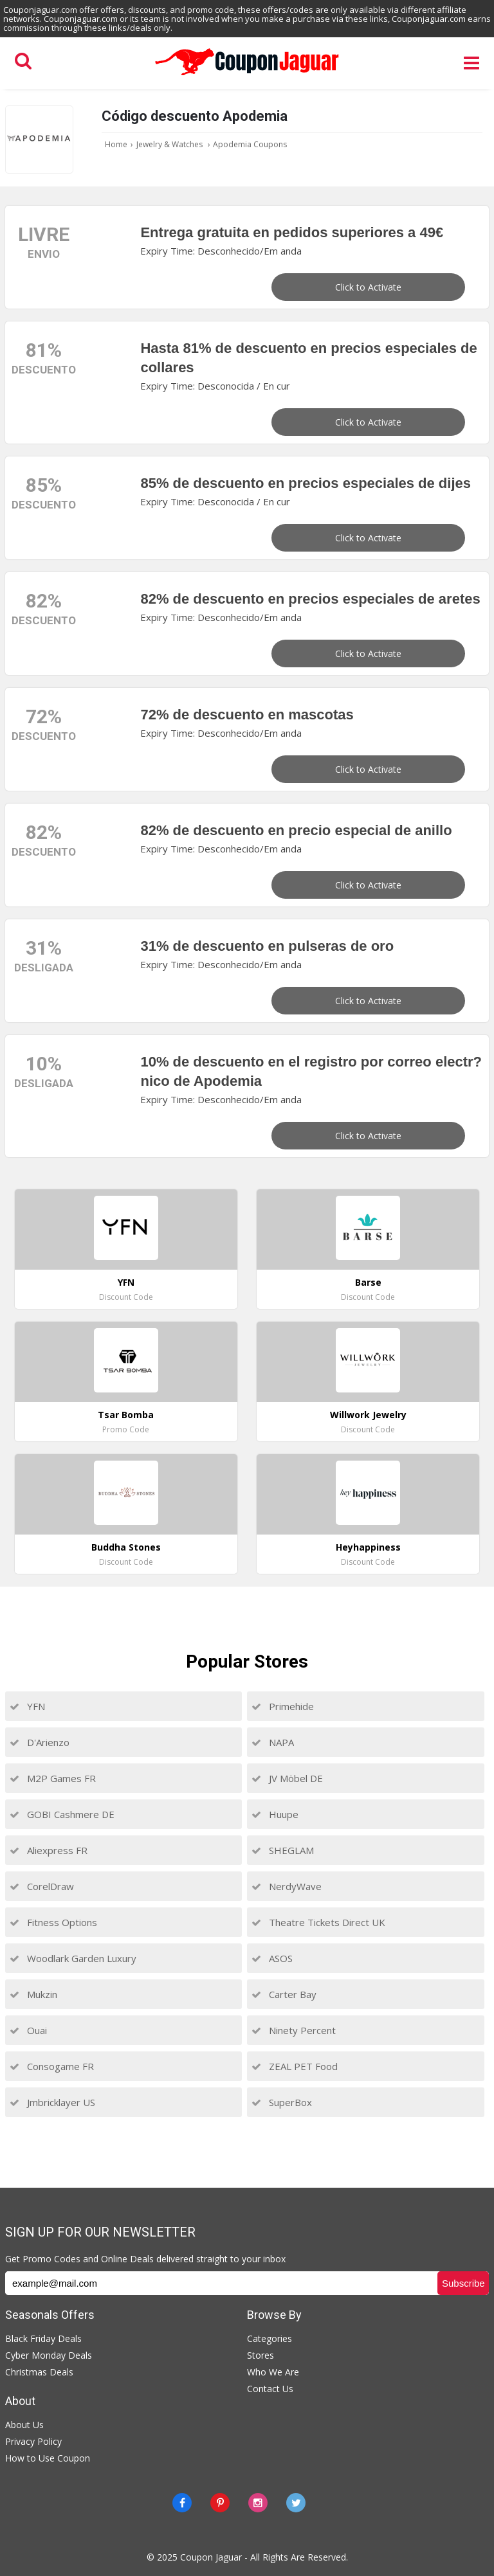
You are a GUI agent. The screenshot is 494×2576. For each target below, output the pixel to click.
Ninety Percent (294, 2030)
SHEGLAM (283, 1850)
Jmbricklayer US (52, 2102)
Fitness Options (53, 1922)
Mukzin (33, 1994)
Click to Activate (368, 287)
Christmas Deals (39, 2372)
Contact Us (270, 2388)
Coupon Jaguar (211, 2557)
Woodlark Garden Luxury (73, 1958)
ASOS (272, 1958)
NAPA (273, 1742)
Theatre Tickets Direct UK (318, 1922)
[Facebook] (182, 2502)
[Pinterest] (220, 2502)
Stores (260, 2355)
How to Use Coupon (47, 2458)
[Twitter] (296, 2502)
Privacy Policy (33, 2441)
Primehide (283, 1706)
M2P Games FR (53, 1778)
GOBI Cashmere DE (62, 1814)
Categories (269, 2338)
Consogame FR (52, 2066)
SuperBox (282, 2102)
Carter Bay (284, 1994)
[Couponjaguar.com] (247, 76)
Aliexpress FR (48, 1850)
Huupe (275, 1814)
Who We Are (273, 2372)
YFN (27, 1706)
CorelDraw (42, 1886)
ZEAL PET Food (295, 2066)
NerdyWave (287, 1886)
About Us (24, 2424)
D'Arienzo (39, 1742)
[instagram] (258, 2502)
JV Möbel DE (287, 1778)
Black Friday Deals (43, 2338)
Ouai (28, 2030)
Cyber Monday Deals (48, 2355)
